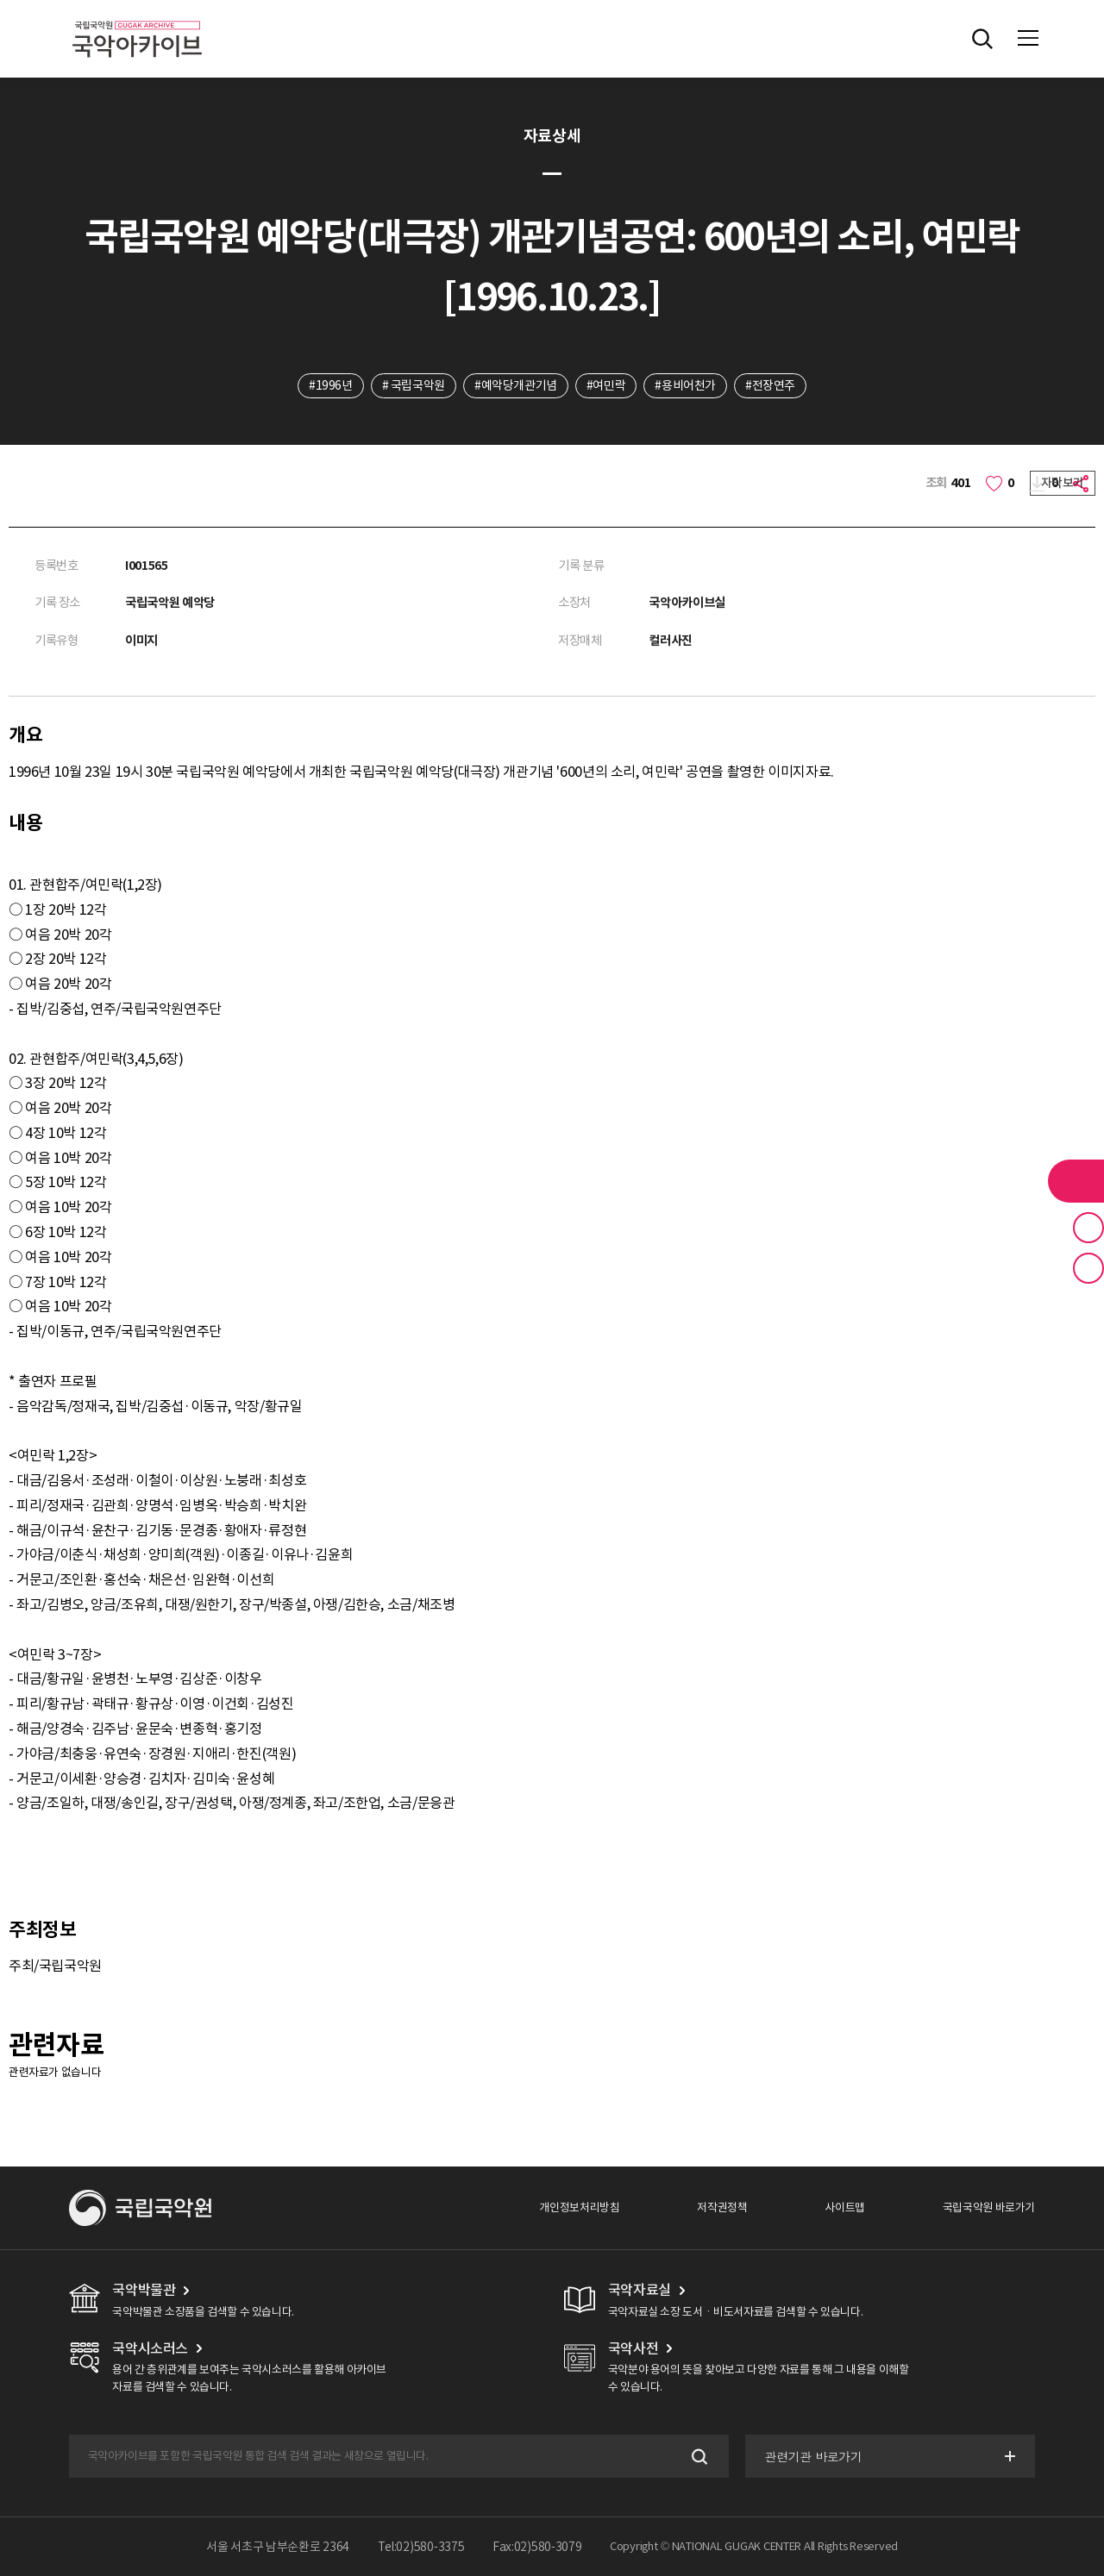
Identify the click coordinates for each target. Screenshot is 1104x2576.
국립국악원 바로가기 (989, 2207)
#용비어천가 (685, 385)
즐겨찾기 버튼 (1088, 1227)
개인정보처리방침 (579, 2207)
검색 (698, 2456)
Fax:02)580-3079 (537, 2546)
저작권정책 (722, 2207)
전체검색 (982, 39)
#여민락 (605, 385)
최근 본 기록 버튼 (1088, 1268)
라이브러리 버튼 (1076, 1181)
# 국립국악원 (413, 385)
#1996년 (331, 385)
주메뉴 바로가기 (0, 0)
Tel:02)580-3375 (421, 2546)
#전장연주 (770, 385)
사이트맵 (844, 2207)
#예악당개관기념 (515, 385)
